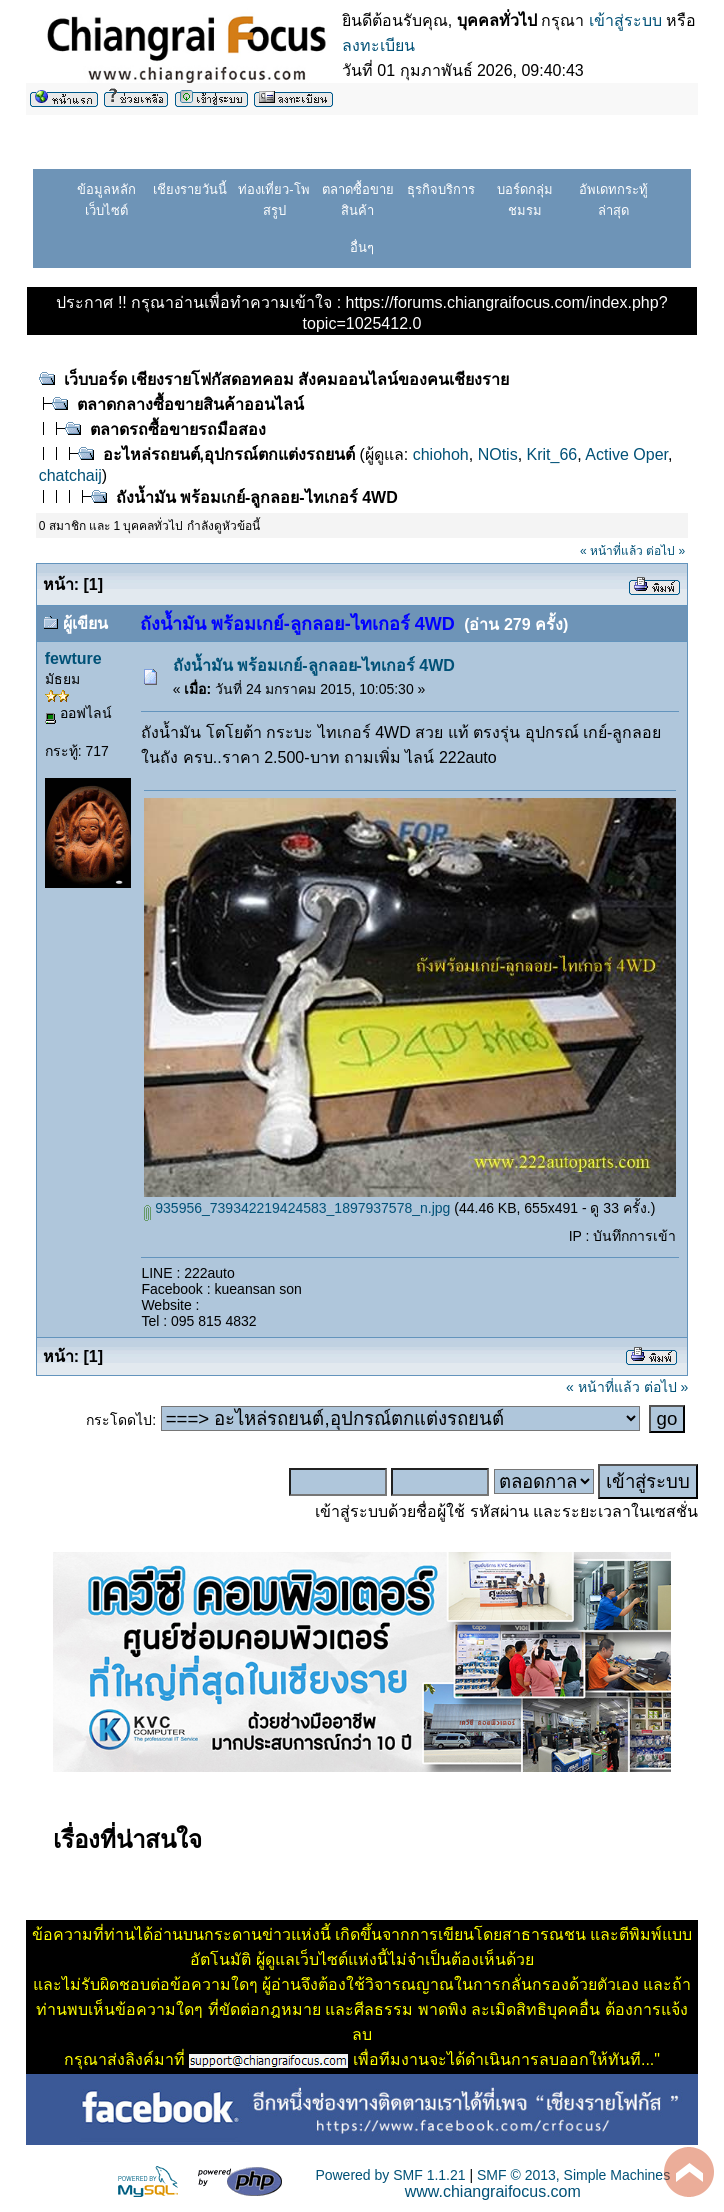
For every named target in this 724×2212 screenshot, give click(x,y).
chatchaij (70, 475)
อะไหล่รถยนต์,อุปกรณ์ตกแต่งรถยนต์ (229, 454)
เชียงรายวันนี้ (190, 189)
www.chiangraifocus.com (493, 2191)
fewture (73, 658)
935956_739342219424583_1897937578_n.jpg (297, 1208)
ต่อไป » (665, 551)
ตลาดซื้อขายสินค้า (358, 200)
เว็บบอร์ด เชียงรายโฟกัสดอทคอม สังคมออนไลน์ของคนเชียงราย (287, 379)
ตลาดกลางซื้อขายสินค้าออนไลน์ (190, 404)
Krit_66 (552, 454)
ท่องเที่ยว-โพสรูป (273, 200)
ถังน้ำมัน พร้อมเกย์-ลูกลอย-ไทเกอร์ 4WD (257, 497)
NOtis (498, 454)
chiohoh (441, 454)
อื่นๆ (362, 247)
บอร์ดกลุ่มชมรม (525, 200)
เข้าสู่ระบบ (625, 20)
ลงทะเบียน (378, 45)
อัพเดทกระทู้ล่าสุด (613, 200)
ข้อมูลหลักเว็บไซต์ (106, 200)
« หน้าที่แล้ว (611, 551)
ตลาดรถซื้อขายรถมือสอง (178, 429)
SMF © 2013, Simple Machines (573, 2175)
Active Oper (626, 454)
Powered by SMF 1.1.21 (390, 2175)
